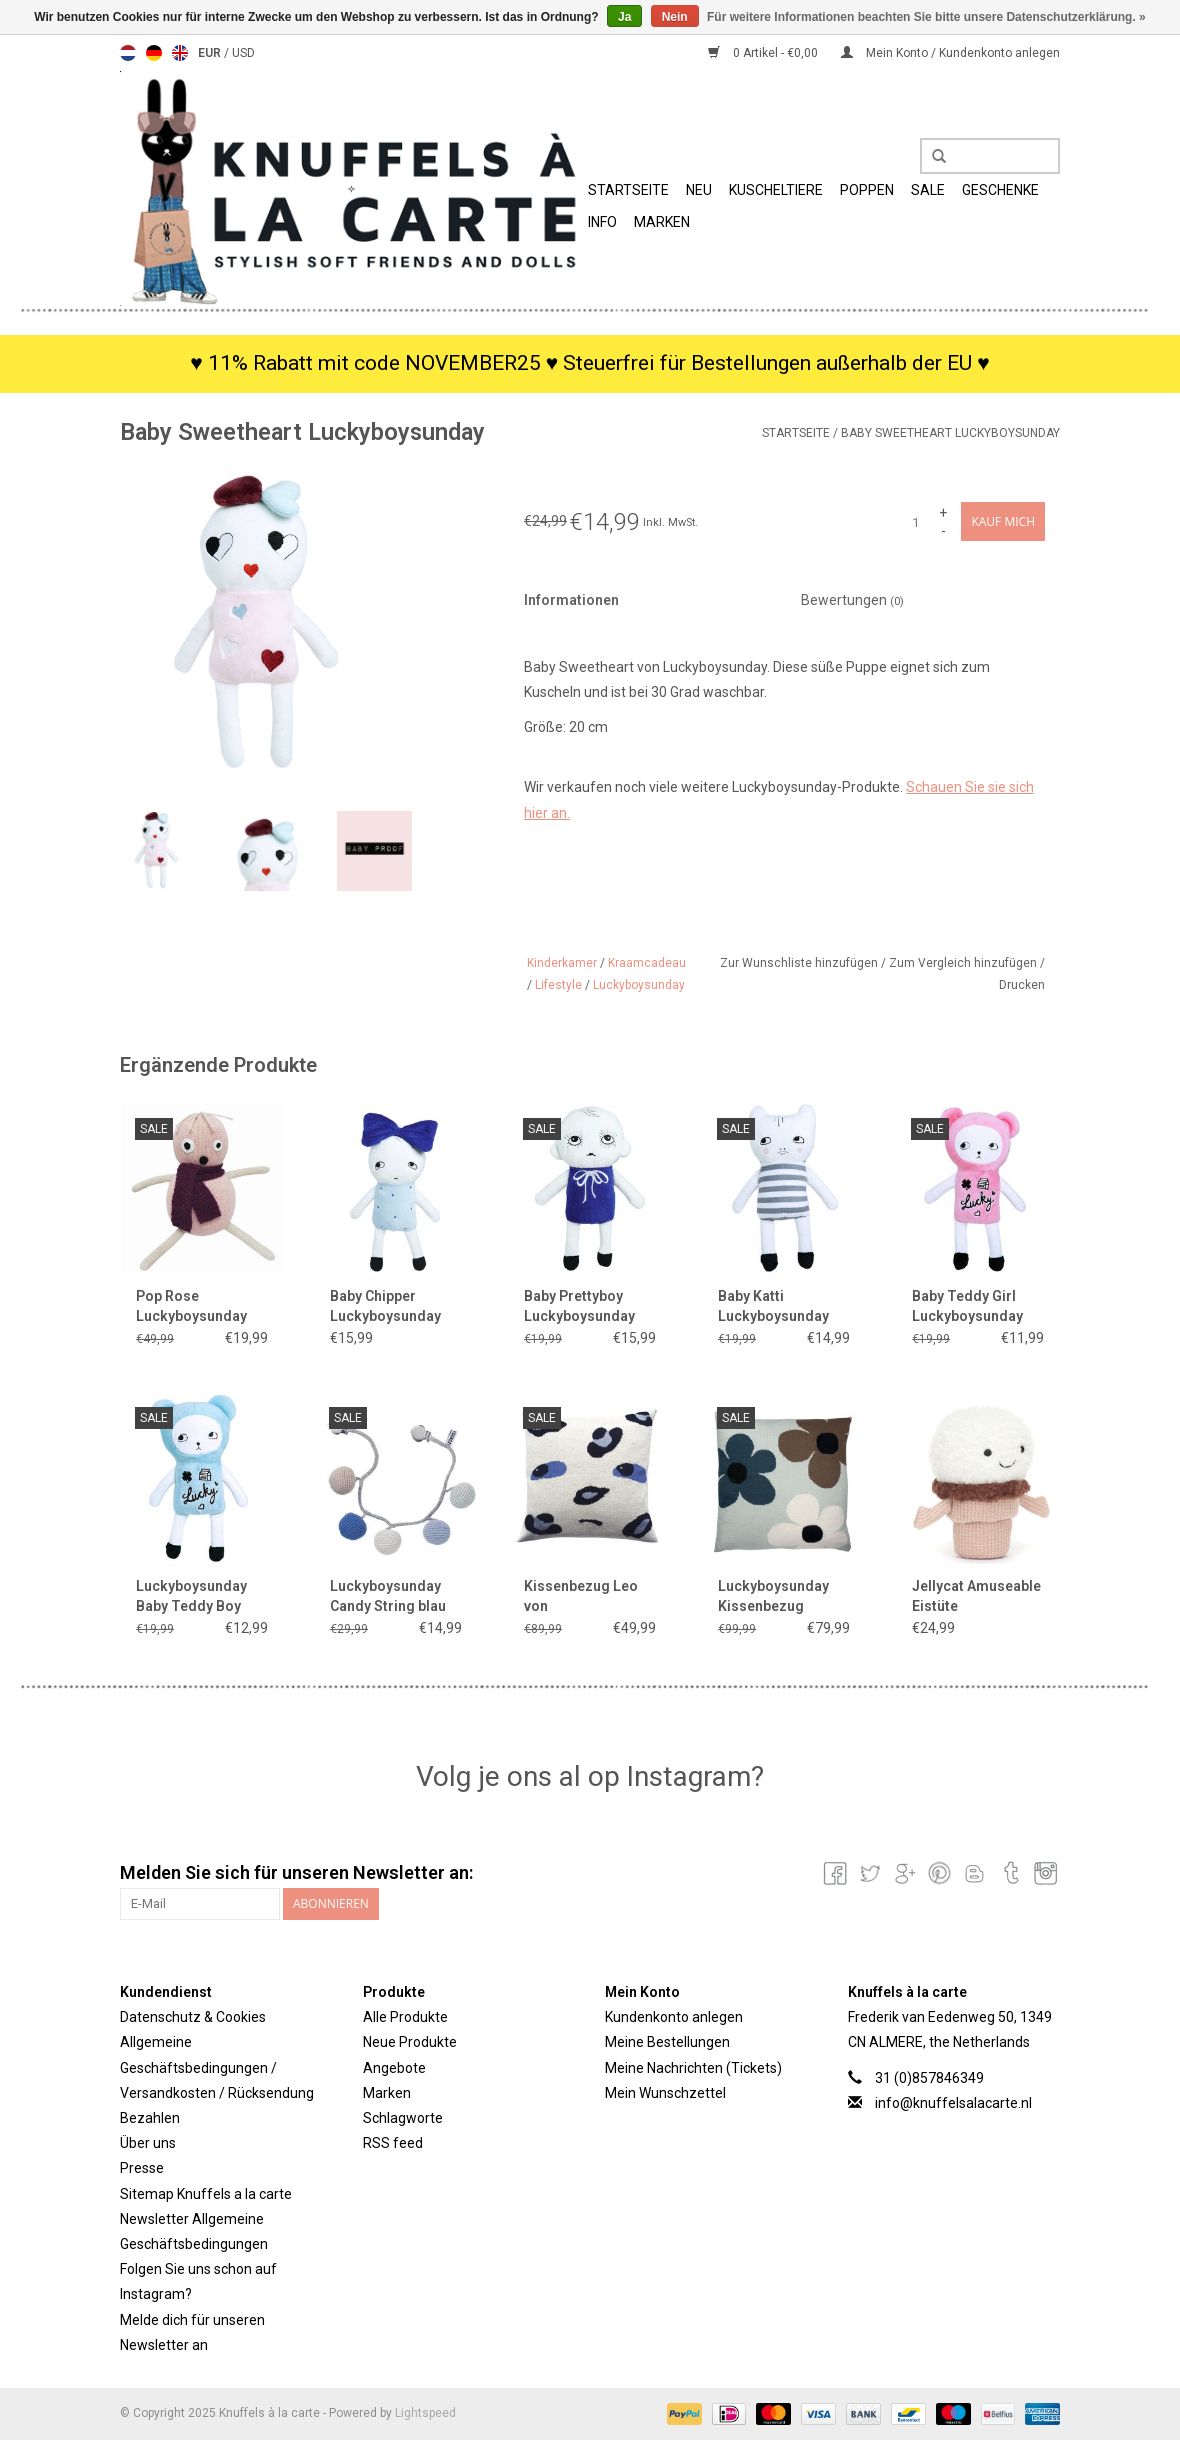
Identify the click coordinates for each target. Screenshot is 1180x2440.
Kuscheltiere (776, 190)
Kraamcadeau (647, 963)
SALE (928, 190)
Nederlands (128, 53)
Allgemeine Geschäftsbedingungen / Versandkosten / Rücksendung (217, 2067)
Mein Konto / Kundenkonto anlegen (950, 53)
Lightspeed (425, 2413)
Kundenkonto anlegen (674, 2017)
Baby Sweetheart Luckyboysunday (950, 433)
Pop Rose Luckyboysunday (191, 1306)
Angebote (394, 2068)
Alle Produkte (405, 2017)
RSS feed (393, 2143)
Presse (142, 2168)
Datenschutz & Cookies (193, 2017)
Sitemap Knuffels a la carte (206, 2194)
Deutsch (154, 53)
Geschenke (1000, 190)
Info (602, 222)
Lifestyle (558, 985)
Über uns (148, 2143)
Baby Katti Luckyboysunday (773, 1306)
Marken (662, 222)
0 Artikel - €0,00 (764, 53)
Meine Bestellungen (667, 2042)
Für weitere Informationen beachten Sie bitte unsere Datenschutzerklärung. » (926, 17)
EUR (211, 53)
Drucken (1022, 985)
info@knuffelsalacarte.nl (953, 2103)
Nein (675, 17)
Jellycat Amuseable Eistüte (976, 1596)
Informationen (571, 600)
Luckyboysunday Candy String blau (388, 1596)
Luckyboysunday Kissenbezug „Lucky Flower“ (773, 1597)
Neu (699, 190)
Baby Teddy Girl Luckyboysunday (967, 1306)
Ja (624, 17)
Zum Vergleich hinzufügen (964, 963)
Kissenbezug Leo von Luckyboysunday (581, 1597)
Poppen (867, 190)
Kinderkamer (562, 963)
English (180, 53)
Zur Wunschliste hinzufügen (800, 963)
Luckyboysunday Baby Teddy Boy (191, 1596)
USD (243, 53)
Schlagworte (403, 2118)
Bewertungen (852, 600)
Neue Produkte (410, 2042)
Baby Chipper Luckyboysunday (385, 1306)
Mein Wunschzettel (665, 2093)
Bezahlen (150, 2118)
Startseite (628, 190)
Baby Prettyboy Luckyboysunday (579, 1306)
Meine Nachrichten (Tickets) (693, 2068)
